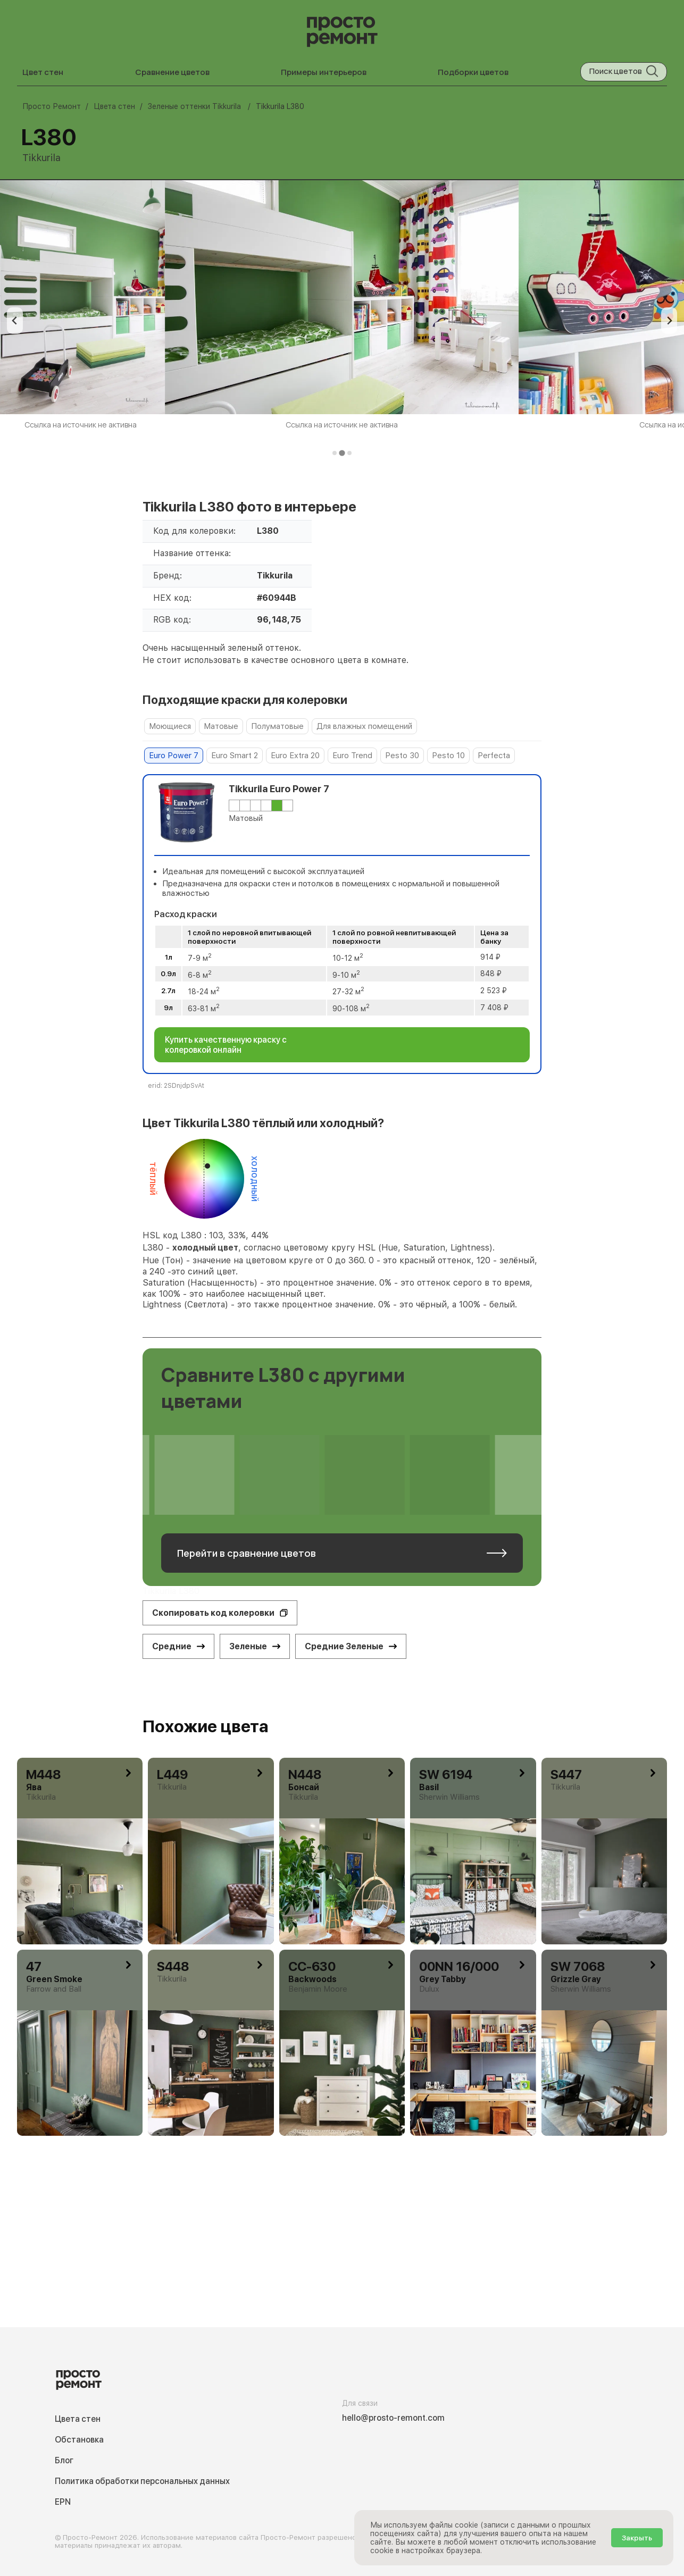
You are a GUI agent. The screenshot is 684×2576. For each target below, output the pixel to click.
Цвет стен (42, 72)
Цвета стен (78, 2419)
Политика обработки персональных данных (142, 2481)
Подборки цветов (473, 72)
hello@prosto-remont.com (393, 2418)
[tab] (334, 453)
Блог (64, 2460)
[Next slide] (669, 320)
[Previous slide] (15, 320)
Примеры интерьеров (323, 72)
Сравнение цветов (172, 72)
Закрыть (637, 2537)
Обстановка (79, 2440)
